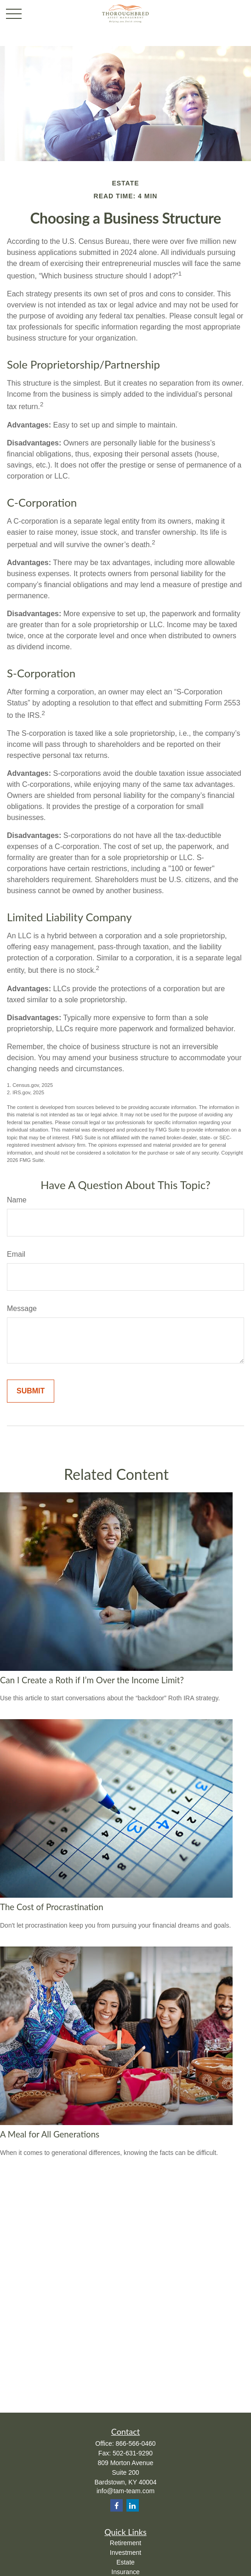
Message (22, 1308)
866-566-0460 (135, 2443)
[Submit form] (30, 1391)
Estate (125, 2562)
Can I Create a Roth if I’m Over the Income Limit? (92, 1680)
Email (16, 1254)
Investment (125, 2552)
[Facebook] (116, 2505)
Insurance (125, 2572)
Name (17, 1200)
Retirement (125, 2543)
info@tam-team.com (125, 2491)
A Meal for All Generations (49, 2134)
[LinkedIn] (132, 2505)
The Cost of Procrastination (51, 1907)
